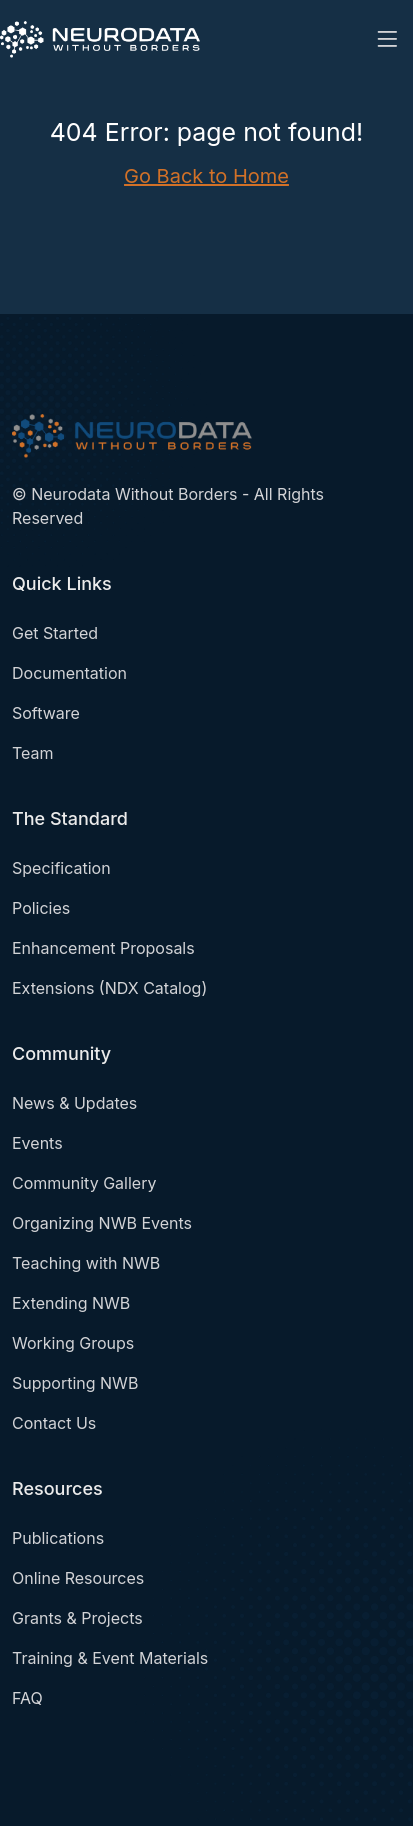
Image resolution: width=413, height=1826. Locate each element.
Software (46, 713)
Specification (61, 868)
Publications (58, 1538)
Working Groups (73, 1343)
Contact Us (54, 1423)
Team (33, 753)
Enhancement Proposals (103, 948)
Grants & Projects (77, 1618)
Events (37, 1143)
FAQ (27, 1698)
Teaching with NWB (86, 1263)
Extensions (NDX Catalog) (109, 988)
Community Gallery (84, 1183)
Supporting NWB (75, 1383)
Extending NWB (71, 1303)
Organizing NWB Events (102, 1223)
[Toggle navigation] (387, 39)
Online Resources (78, 1578)
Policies (41, 908)
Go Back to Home (206, 176)
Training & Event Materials (110, 1658)
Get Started (55, 633)
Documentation (69, 673)
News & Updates (74, 1103)
